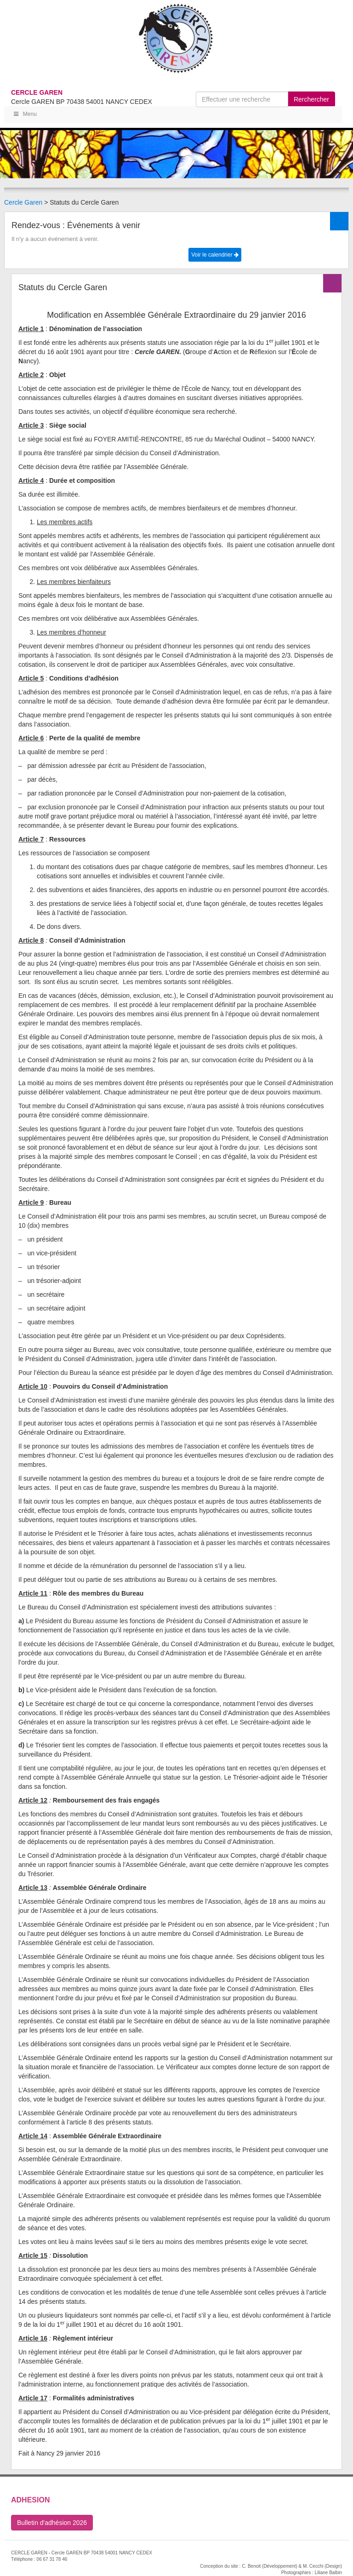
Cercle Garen (23, 202)
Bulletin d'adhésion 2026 (52, 2522)
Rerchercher (311, 99)
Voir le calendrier (215, 255)
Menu (24, 114)
